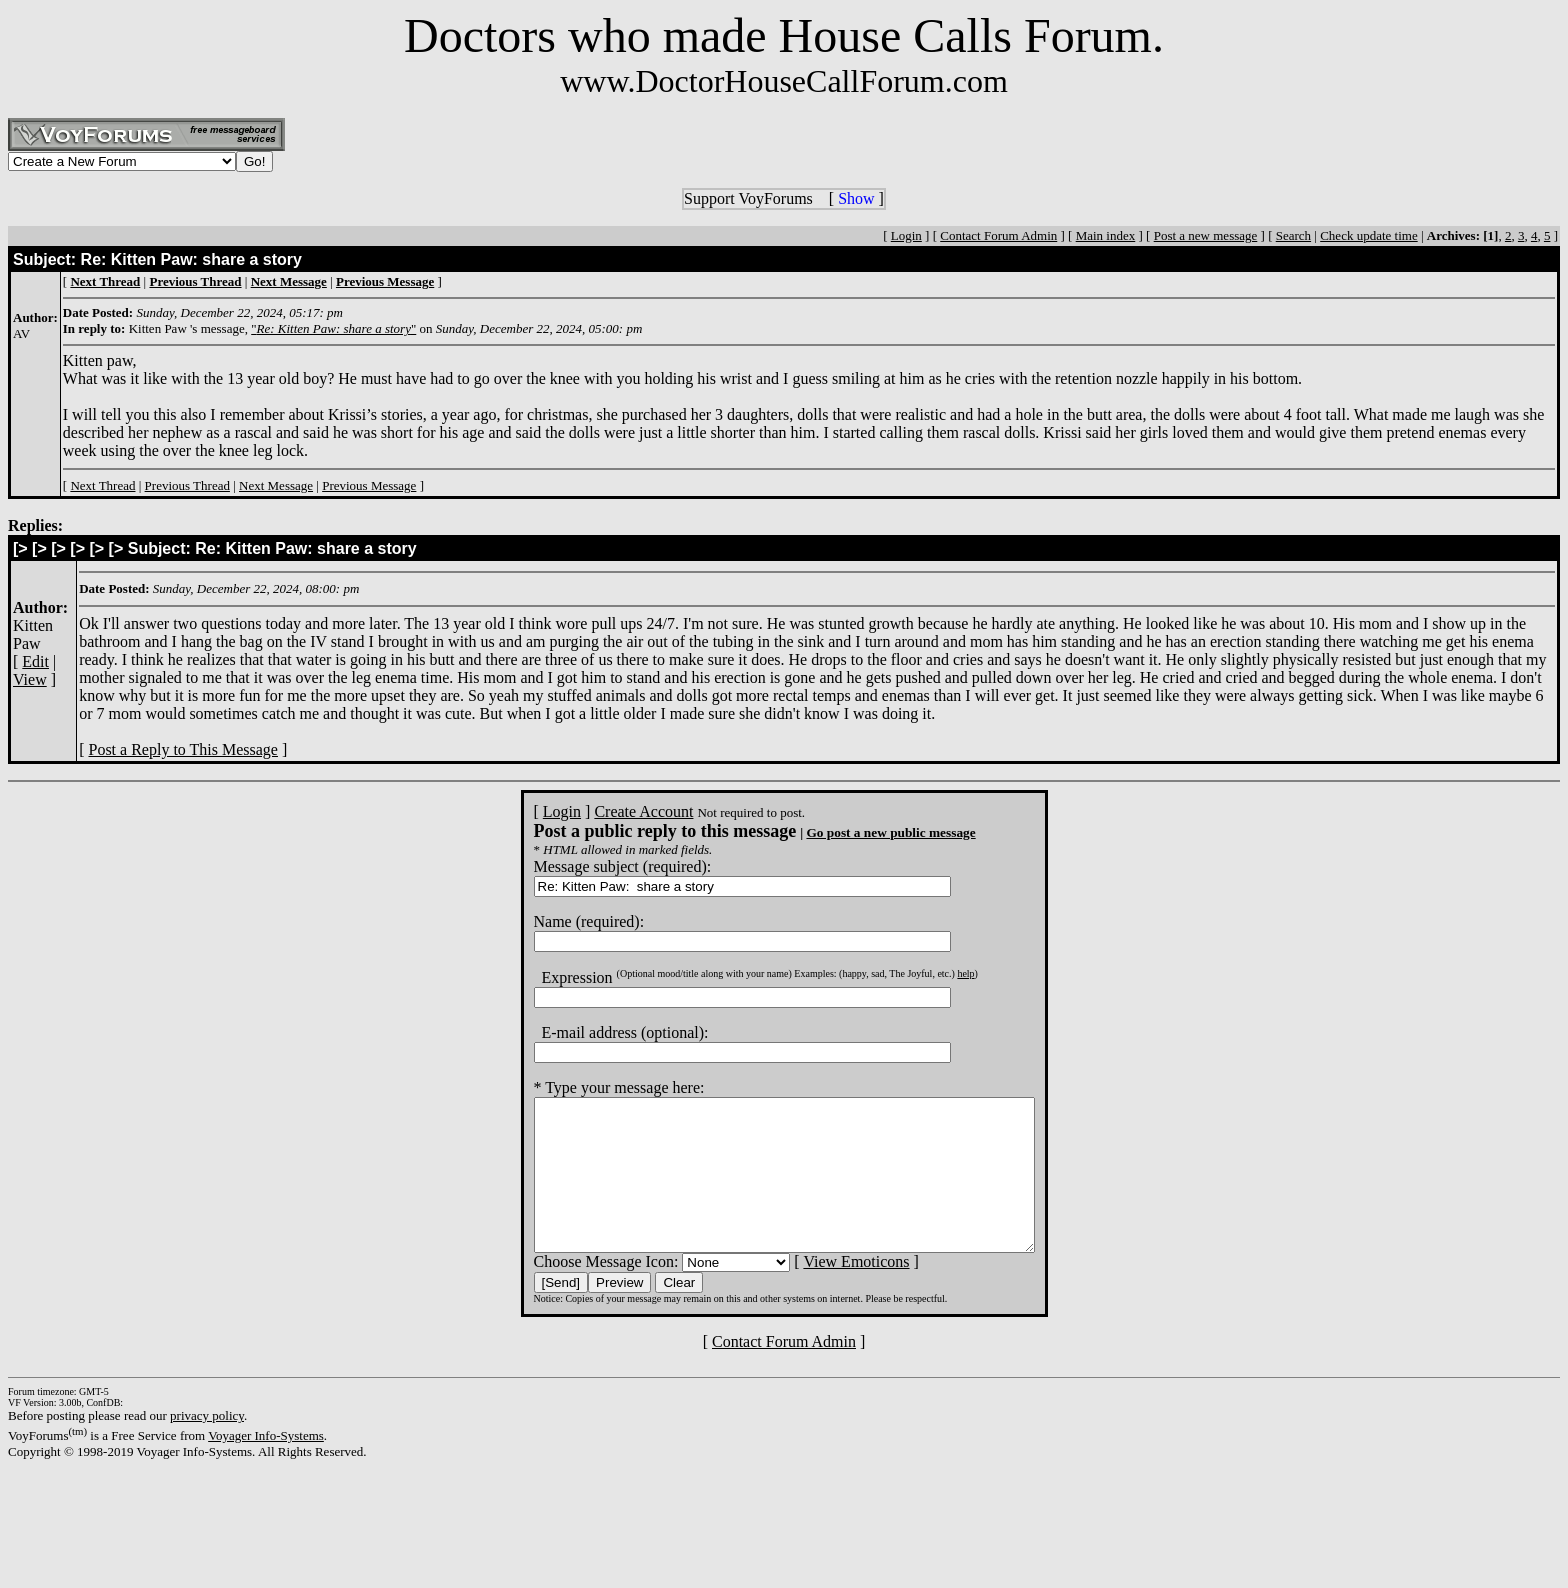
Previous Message (369, 485)
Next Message (276, 485)
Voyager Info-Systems (266, 1465)
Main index (1106, 235)
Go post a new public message (860, 832)
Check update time (1368, 235)
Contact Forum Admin (998, 235)
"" (333, 328)
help (935, 973)
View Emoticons (826, 1291)
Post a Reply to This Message (182, 749)
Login (906, 235)
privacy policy (207, 1445)
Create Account (613, 811)
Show (856, 198)
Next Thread (102, 485)
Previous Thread (187, 485)
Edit (35, 661)
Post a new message (1206, 235)
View (30, 679)
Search (1293, 235)
